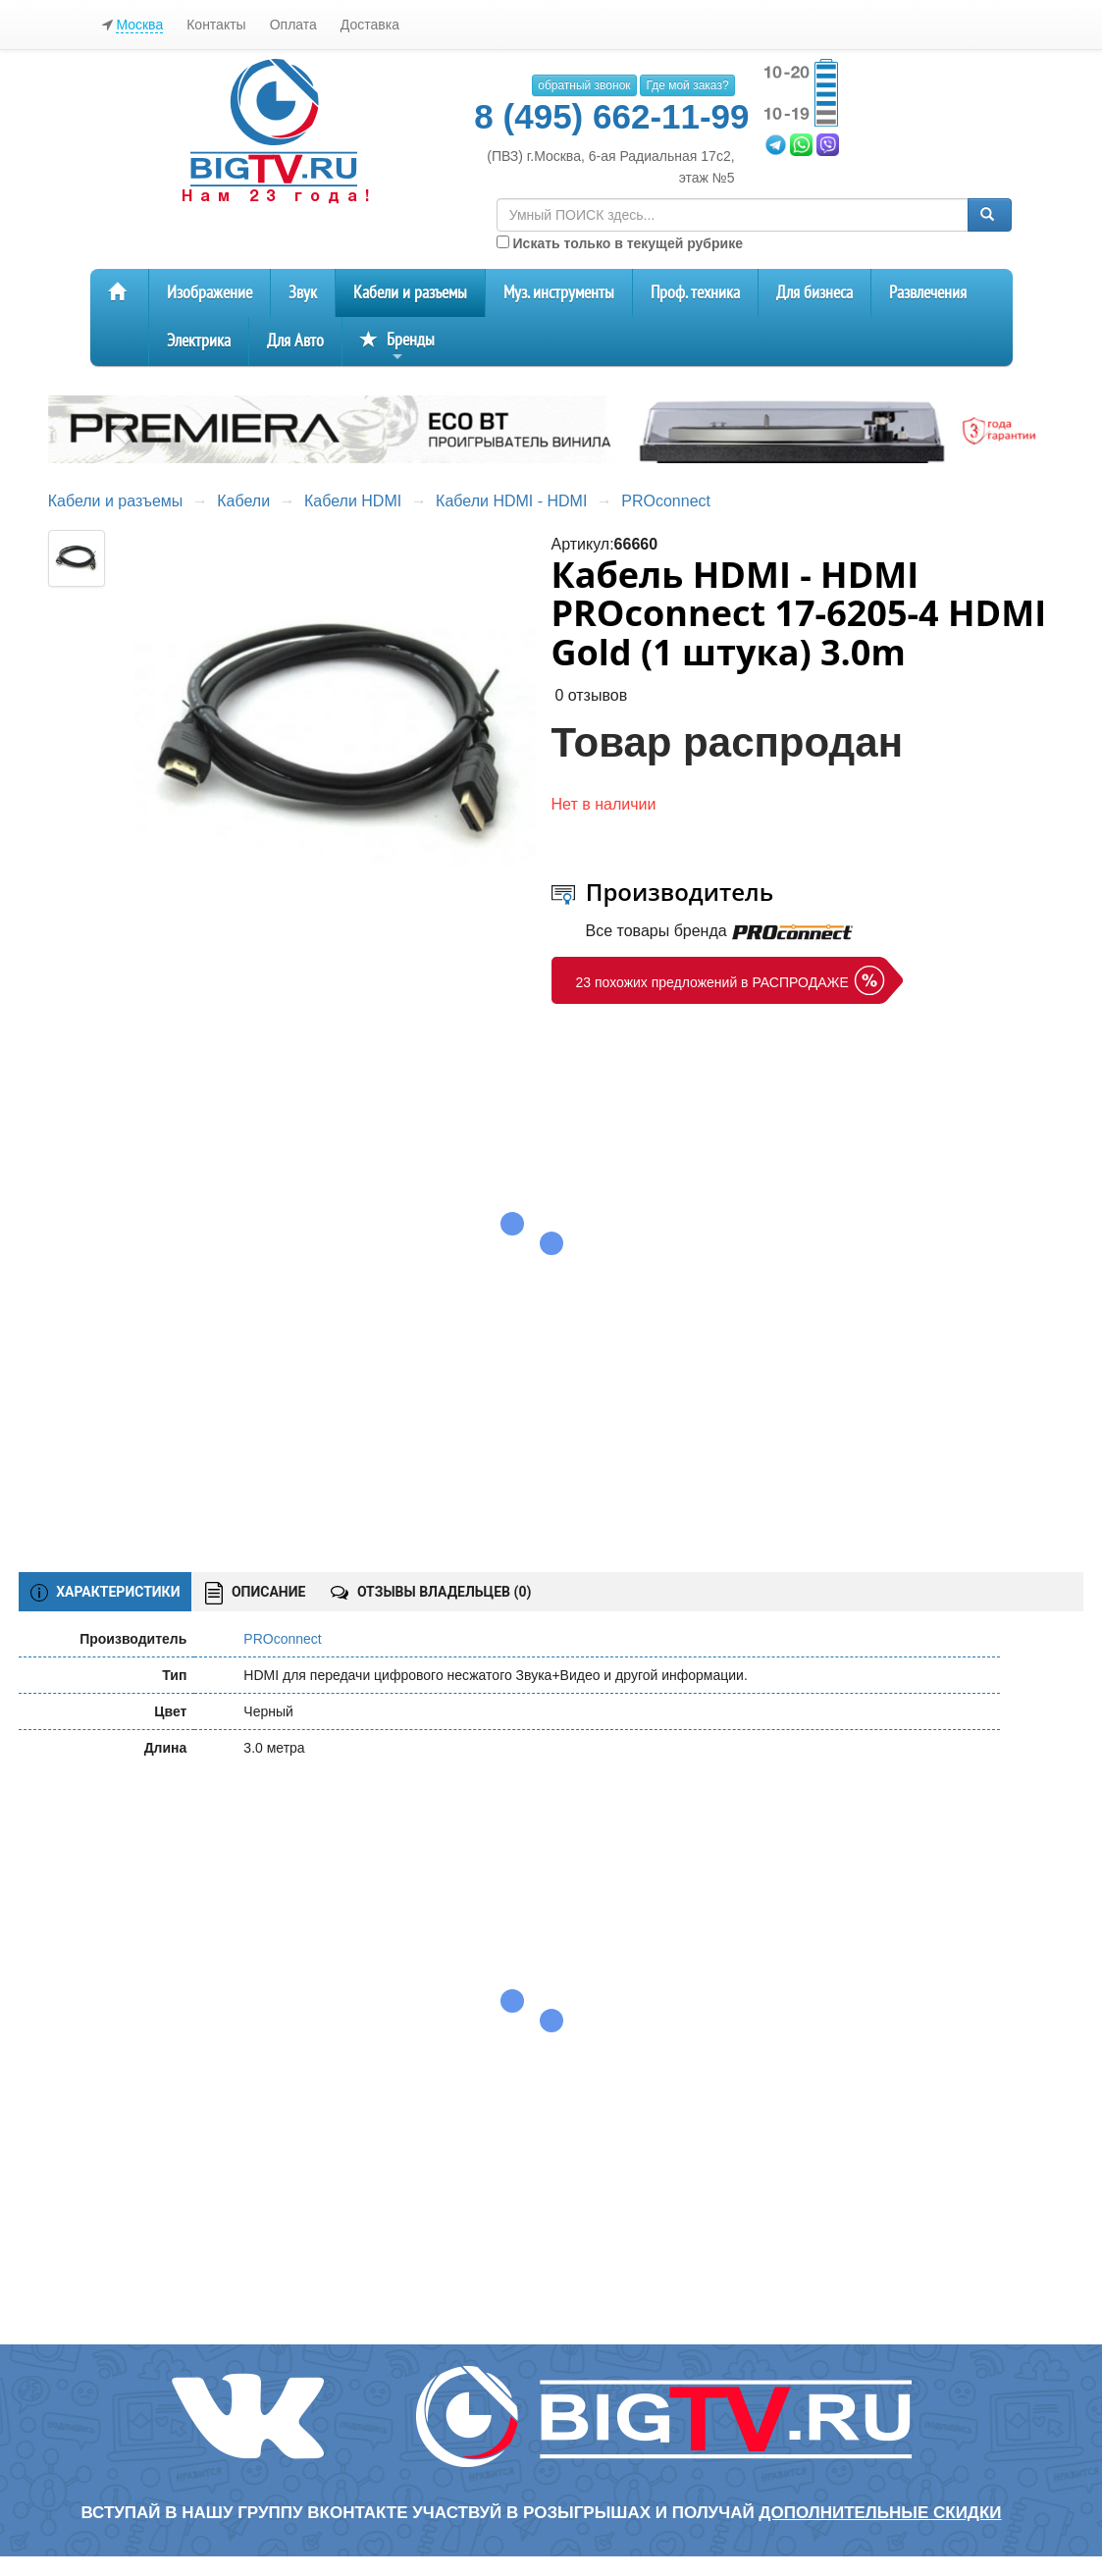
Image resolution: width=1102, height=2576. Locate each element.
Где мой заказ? (687, 85)
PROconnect (665, 501)
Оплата (293, 24)
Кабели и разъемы (410, 293)
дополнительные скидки (880, 2512)
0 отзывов (590, 695)
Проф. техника (695, 293)
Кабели (243, 501)
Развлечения (928, 293)
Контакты (215, 24)
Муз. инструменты (558, 293)
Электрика (199, 341)
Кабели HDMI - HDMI (511, 501)
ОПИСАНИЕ (255, 1593)
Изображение (209, 293)
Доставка (370, 24)
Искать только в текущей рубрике (620, 243)
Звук (303, 293)
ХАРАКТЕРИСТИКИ (105, 1593)
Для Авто (295, 341)
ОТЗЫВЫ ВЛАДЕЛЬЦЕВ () (431, 1592)
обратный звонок (584, 85)
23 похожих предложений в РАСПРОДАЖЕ (712, 982)
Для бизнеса (814, 293)
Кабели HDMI (352, 501)
